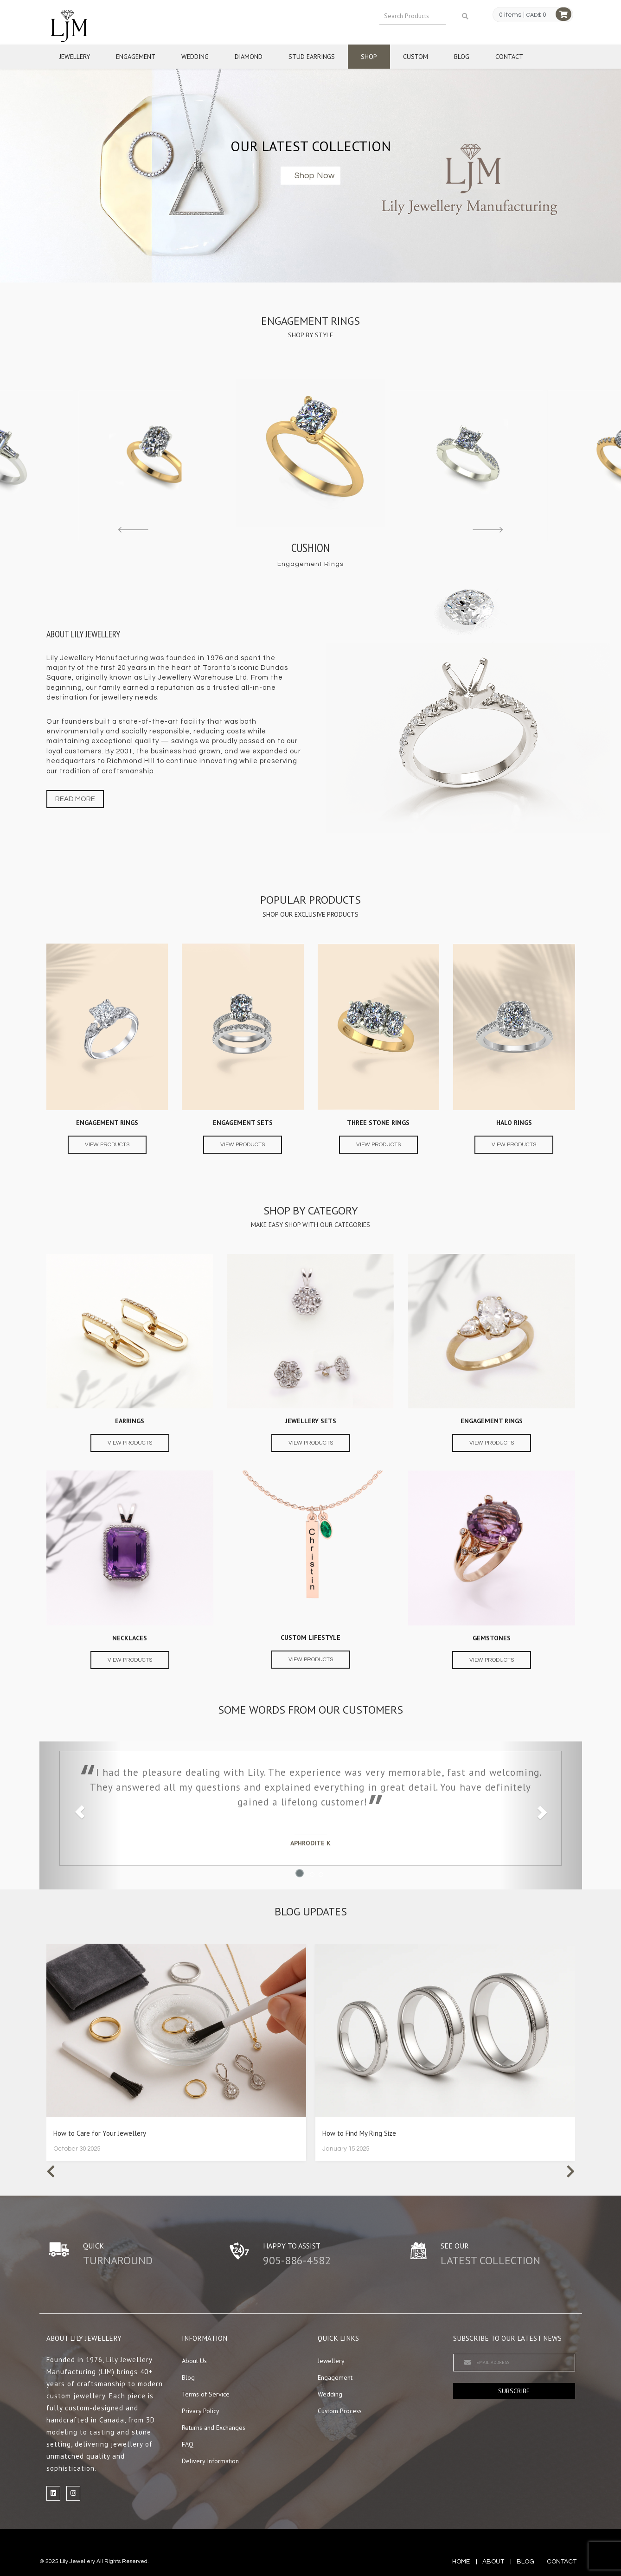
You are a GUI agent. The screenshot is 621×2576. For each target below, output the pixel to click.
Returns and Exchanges (213, 2427)
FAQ (187, 2444)
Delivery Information (210, 2461)
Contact (509, 56)
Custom (415, 56)
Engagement (135, 56)
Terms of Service (206, 2394)
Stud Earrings (311, 56)
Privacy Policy (200, 2411)
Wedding (195, 56)
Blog (461, 56)
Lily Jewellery (77, 2561)
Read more (75, 799)
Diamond (248, 56)
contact (561, 2561)
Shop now (314, 175)
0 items (510, 15)
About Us (194, 2361)
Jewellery (74, 56)
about (493, 2561)
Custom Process (340, 2411)
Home (461, 2561)
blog (525, 2561)
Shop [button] (369, 56)
